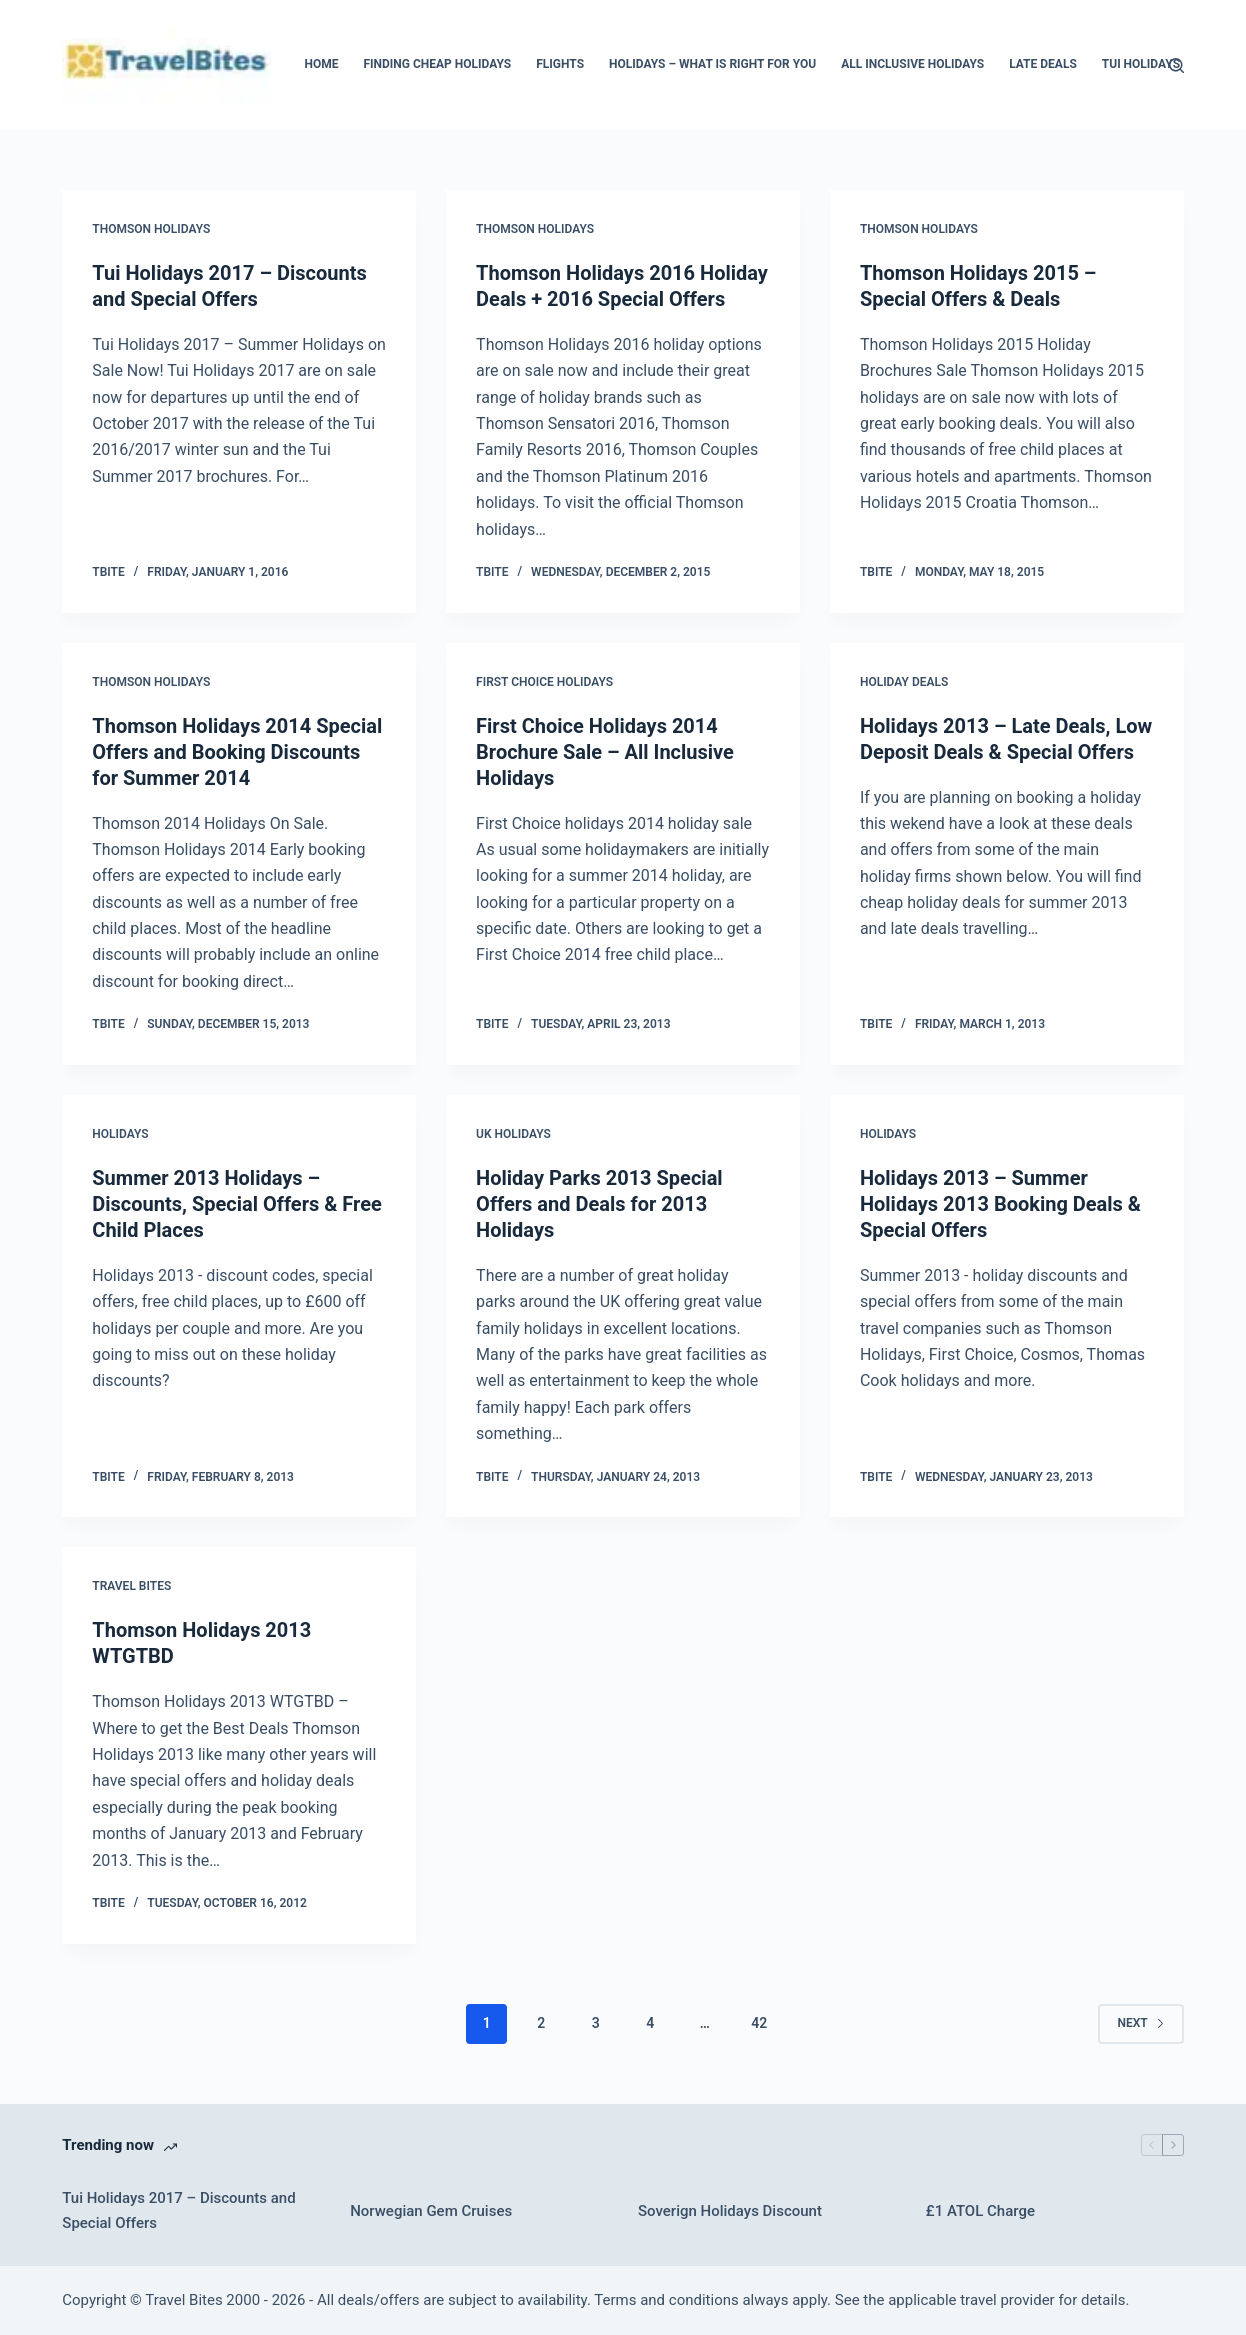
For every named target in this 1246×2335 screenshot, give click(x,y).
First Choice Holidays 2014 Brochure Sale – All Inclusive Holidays (605, 752)
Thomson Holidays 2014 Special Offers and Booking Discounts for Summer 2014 (237, 752)
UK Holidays (513, 1134)
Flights (560, 64)
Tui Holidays (1141, 64)
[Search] (1176, 65)
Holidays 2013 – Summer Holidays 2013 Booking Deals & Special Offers (1000, 1204)
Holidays (120, 1134)
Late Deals (1043, 64)
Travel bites (131, 1586)
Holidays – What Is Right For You (712, 64)
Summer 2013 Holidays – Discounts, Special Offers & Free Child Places (237, 1204)
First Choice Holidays (544, 682)
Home (321, 64)
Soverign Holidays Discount (730, 2211)
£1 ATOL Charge (980, 2211)
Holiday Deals (904, 682)
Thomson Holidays (151, 229)
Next (1140, 2023)
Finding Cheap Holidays (437, 64)
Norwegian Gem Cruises (431, 2211)
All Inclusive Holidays (912, 64)
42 (759, 2023)
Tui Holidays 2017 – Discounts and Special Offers (178, 2210)
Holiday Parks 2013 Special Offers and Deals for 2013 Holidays (599, 1204)
